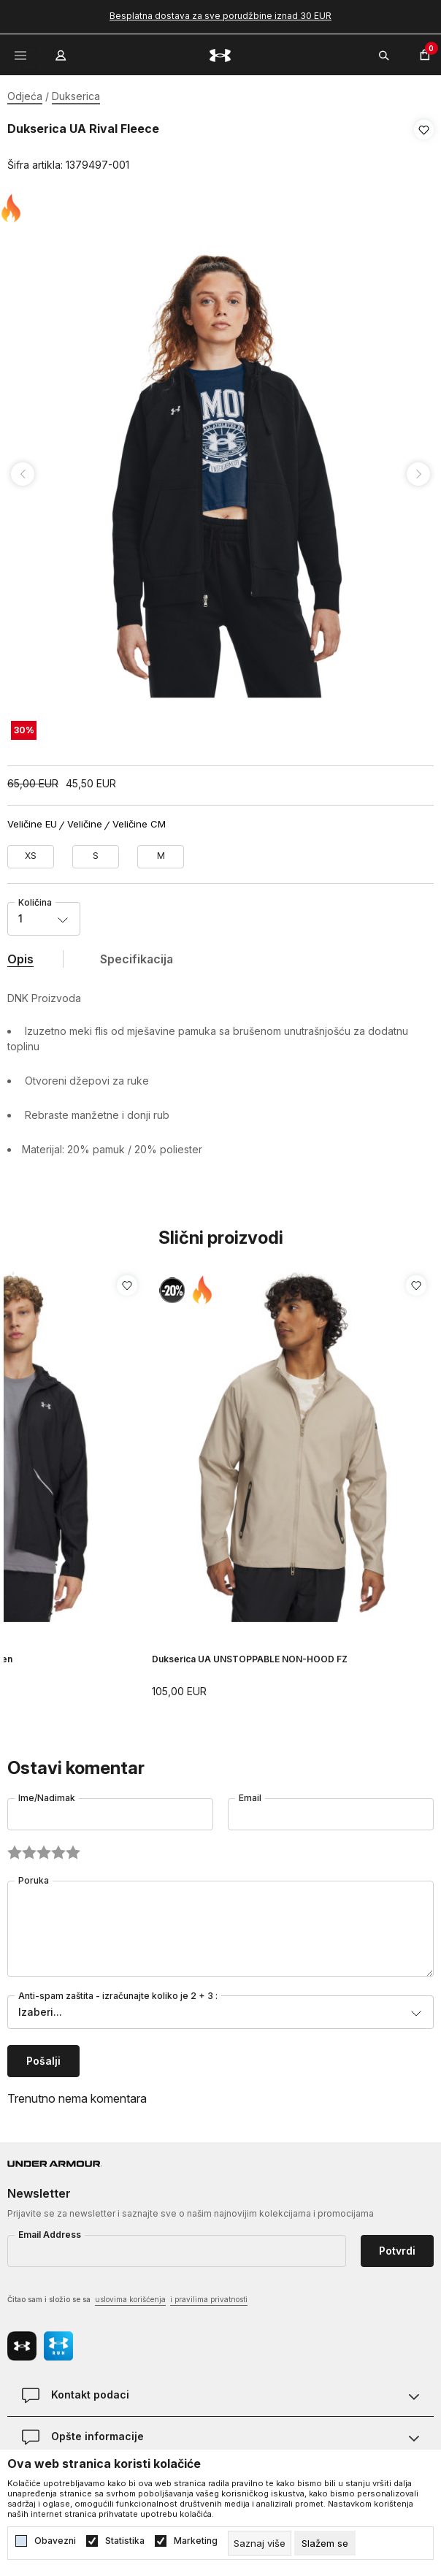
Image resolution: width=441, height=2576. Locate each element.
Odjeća (24, 96)
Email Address (49, 2229)
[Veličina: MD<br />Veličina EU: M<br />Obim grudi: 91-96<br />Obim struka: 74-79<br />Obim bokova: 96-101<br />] (160, 851)
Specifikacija (136, 954)
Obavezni (55, 2541)
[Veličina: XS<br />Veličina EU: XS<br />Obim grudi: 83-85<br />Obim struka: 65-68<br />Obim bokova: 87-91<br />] (30, 851)
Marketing (196, 2541)
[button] (424, 147)
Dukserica (76, 96)
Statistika (125, 2541)
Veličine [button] (84, 819)
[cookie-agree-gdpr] (325, 2543)
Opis (20, 954)
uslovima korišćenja (130, 2294)
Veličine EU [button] (32, 819)
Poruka (33, 1875)
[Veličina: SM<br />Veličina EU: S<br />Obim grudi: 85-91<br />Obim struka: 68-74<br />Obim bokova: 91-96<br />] (95, 851)
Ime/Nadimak (46, 1792)
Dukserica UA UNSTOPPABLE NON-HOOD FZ (250, 1653)
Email (250, 1792)
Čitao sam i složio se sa (127, 2295)
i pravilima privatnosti (209, 2294)
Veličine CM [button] (139, 819)
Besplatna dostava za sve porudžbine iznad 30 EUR (220, 15)
